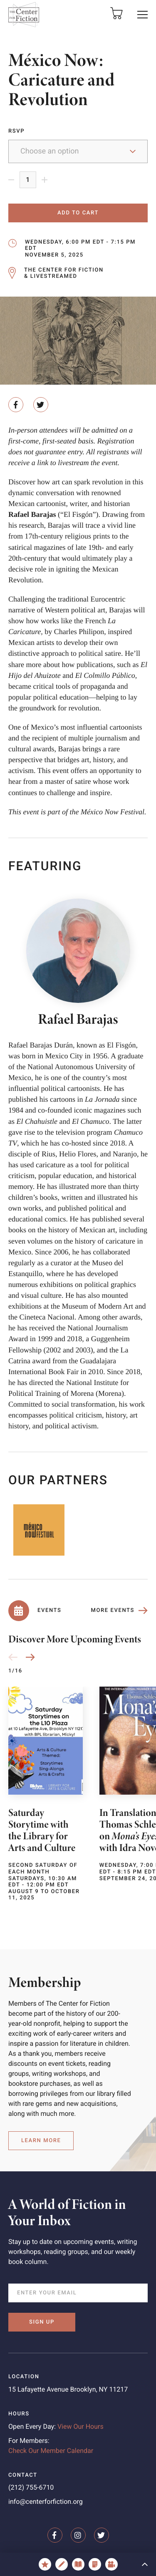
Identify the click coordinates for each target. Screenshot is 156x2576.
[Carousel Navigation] (21, 1657)
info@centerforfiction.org (45, 2501)
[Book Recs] (78, 2564)
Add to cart (78, 213)
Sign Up (41, 2322)
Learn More (41, 2141)
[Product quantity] (28, 179)
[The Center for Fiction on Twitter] (101, 2535)
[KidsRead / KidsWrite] (61, 2564)
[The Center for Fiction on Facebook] (54, 2535)
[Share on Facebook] (15, 404)
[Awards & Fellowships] (45, 2564)
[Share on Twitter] (40, 404)
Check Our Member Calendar (50, 2451)
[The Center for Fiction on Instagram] (78, 2535)
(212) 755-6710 (31, 2487)
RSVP (16, 131)
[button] (142, 14)
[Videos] (111, 2564)
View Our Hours (80, 2426)
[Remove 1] (14, 179)
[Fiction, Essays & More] (95, 2564)
